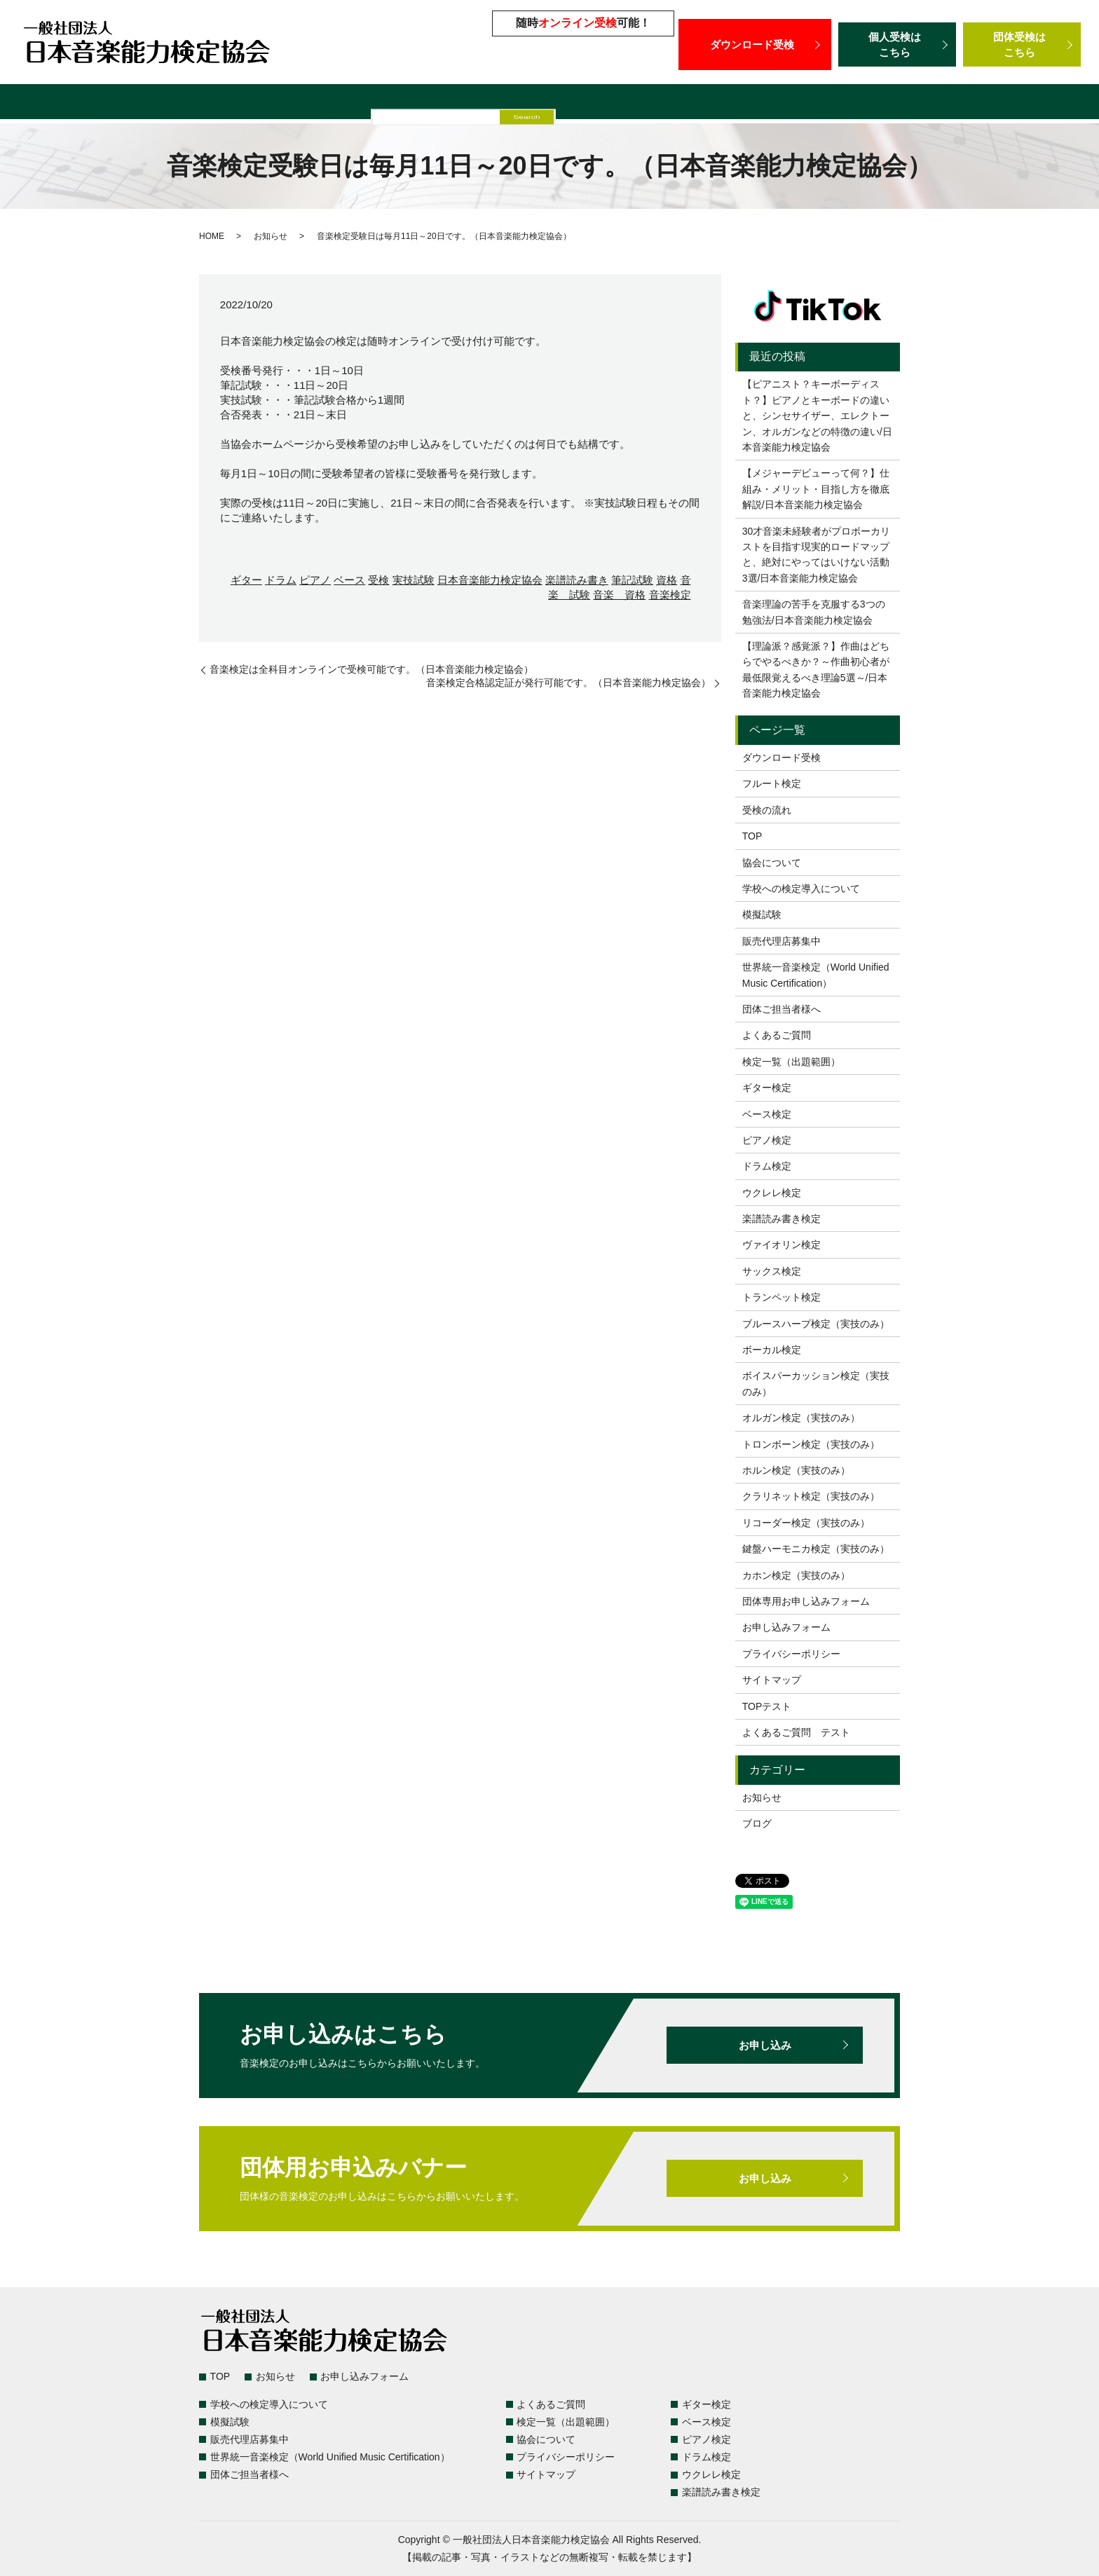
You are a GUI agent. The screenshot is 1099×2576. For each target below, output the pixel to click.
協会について (771, 862)
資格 (666, 580)
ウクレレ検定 (771, 1192)
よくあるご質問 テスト (796, 1732)
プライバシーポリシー (791, 1653)
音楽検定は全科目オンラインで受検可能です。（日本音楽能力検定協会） (371, 669)
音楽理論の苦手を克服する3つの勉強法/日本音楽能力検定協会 (813, 611)
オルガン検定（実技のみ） (801, 1417)
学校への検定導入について (375, 103)
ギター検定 (766, 1087)
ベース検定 (766, 1114)
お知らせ (270, 236)
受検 (378, 580)
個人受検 (897, 44)
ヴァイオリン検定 (781, 1244)
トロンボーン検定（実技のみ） (811, 1444)
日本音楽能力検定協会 (489, 580)
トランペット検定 (781, 1297)
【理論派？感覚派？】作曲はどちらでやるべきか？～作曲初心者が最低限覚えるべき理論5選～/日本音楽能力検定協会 (815, 669)
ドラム (280, 580)
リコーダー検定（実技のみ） (806, 1522)
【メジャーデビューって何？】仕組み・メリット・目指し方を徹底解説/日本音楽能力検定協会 (815, 488)
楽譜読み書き (576, 580)
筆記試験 (632, 580)
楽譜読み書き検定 (781, 1218)
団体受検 (1021, 44)
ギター (246, 580)
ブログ (757, 1823)
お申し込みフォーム (786, 1627)
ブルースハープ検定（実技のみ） (815, 1323)
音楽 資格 (619, 595)
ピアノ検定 (766, 1140)
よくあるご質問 (255, 103)
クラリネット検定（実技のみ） (811, 1496)
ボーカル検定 (771, 1349)
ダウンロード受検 (754, 44)
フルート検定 (771, 783)
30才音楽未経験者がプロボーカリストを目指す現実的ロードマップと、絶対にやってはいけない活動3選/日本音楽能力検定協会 (816, 555)
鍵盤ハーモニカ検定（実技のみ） (815, 1548)
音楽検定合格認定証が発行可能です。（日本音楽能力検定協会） (568, 682)
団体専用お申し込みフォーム (806, 1601)
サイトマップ (771, 1679)
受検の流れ (766, 810)
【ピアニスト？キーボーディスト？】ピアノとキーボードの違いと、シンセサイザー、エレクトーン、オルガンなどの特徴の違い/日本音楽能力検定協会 (817, 415)
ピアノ (315, 580)
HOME (211, 236)
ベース (349, 580)
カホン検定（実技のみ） (796, 1575)
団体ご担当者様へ (964, 103)
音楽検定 (670, 595)
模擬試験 (478, 103)
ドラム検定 (766, 1166)
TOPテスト (767, 1706)
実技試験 (413, 580)
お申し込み (764, 2045)
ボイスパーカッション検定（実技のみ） (815, 1383)
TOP (752, 836)
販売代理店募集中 (559, 103)
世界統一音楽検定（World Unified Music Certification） (761, 103)
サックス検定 (771, 1271)
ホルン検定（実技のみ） (796, 1470)
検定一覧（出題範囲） (146, 103)
